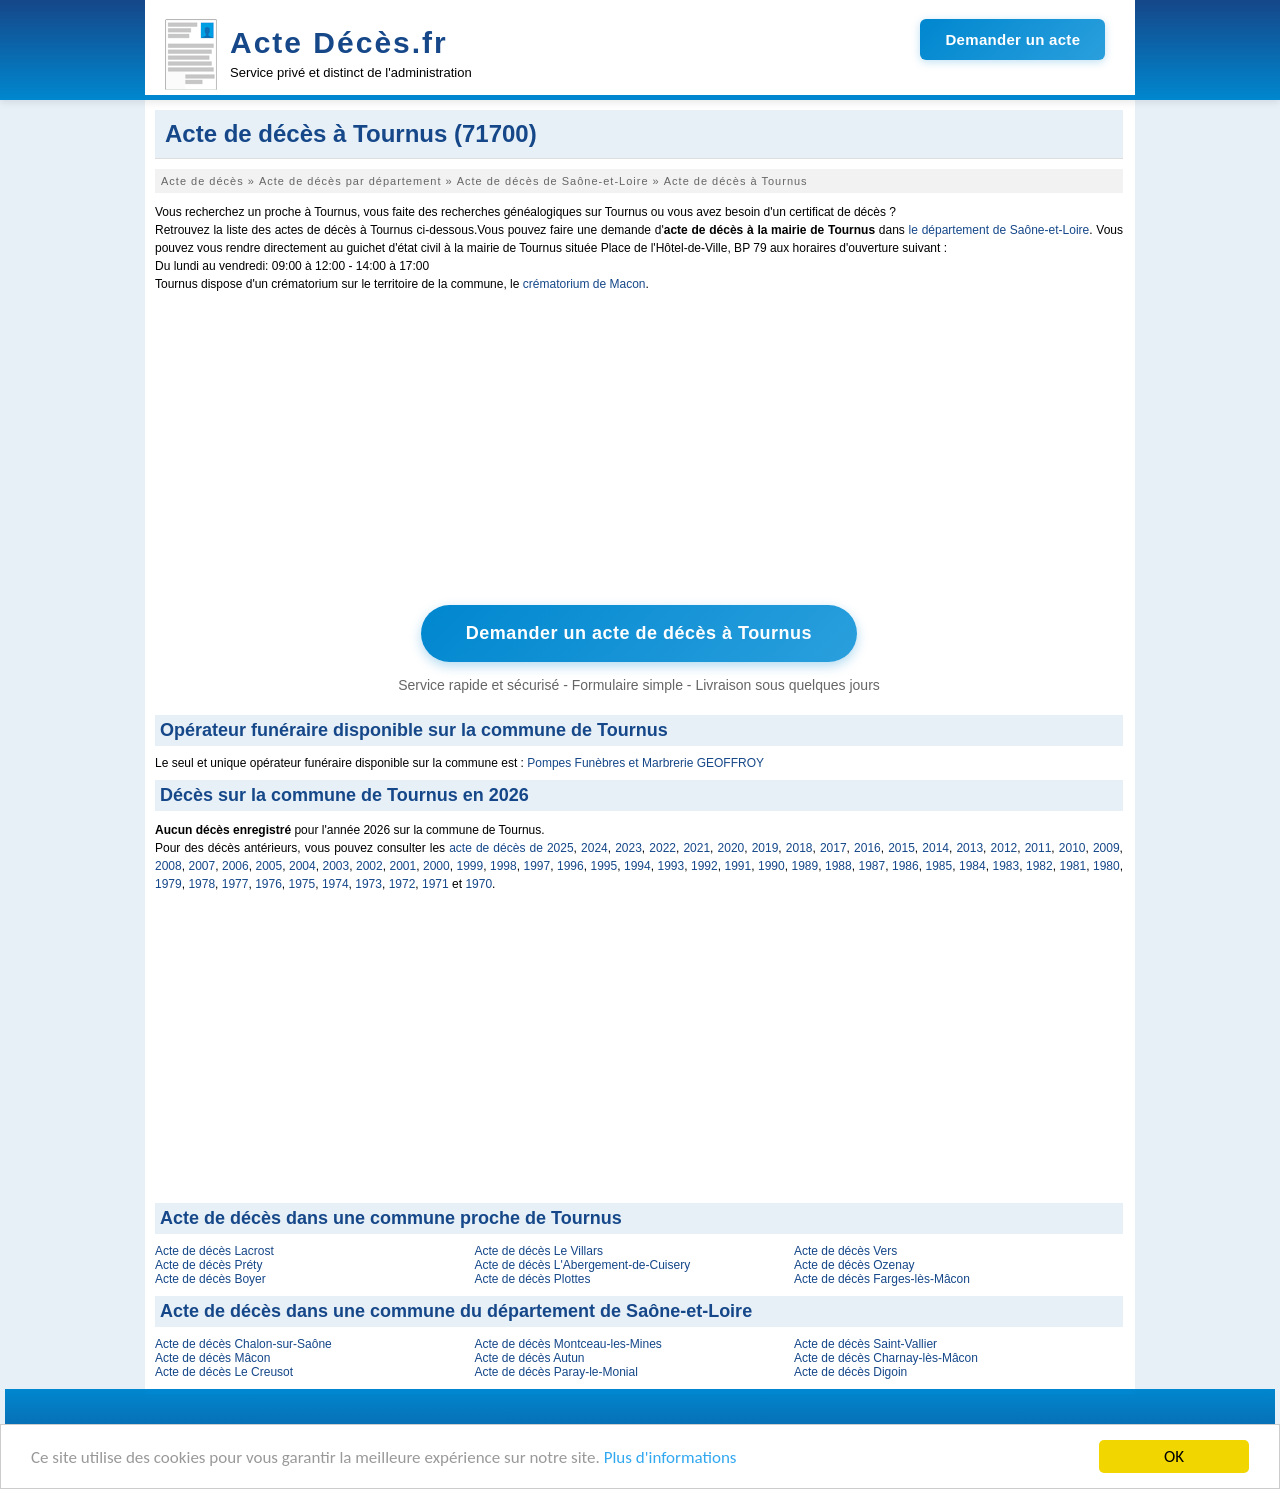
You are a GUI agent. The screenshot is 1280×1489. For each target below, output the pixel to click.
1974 (335, 884)
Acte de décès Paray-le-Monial (555, 1372)
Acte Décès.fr (339, 42)
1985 (939, 866)
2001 (403, 866)
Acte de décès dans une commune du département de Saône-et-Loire (456, 1311)
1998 (503, 866)
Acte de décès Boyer (210, 1279)
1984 (972, 866)
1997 (537, 866)
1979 (168, 884)
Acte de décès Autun (529, 1358)
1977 (235, 884)
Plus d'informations (670, 1457)
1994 (637, 866)
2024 (594, 848)
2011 (1038, 848)
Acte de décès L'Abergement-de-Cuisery (582, 1265)
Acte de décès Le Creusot (224, 1372)
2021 (696, 848)
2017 (833, 848)
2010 (1072, 848)
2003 (336, 866)
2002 (369, 866)
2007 (202, 866)
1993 (671, 866)
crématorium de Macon (584, 284)
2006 (235, 866)
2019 (765, 848)
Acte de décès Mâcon (212, 1358)
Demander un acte (1012, 39)
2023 (628, 848)
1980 (1106, 866)
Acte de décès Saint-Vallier (865, 1344)
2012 (1004, 848)
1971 (435, 884)
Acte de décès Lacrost (214, 1251)
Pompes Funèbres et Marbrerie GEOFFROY (645, 763)
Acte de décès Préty (208, 1265)
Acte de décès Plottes (532, 1279)
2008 (168, 866)
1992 (704, 866)
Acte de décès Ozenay (854, 1265)
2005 (269, 866)
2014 (935, 848)
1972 (402, 884)
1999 (470, 866)
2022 (662, 848)
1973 (368, 884)
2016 (867, 848)
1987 (872, 866)
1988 (838, 866)
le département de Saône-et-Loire (999, 230)
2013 (969, 848)
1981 (1073, 866)
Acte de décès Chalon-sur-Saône (243, 1344)
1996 (570, 866)
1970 (478, 884)
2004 (302, 866)
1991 (738, 866)
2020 (731, 848)
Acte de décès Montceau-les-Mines (567, 1344)
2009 (1106, 848)
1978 (201, 884)
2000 (436, 866)
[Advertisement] (639, 453)
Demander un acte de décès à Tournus (639, 633)
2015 (901, 848)
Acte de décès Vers (845, 1251)
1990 (771, 866)
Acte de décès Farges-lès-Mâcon (882, 1279)
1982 (1039, 866)
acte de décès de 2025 (511, 848)
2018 (799, 848)
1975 (302, 884)
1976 (268, 884)
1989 (805, 866)
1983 (1006, 866)
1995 (604, 866)
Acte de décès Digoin (850, 1372)
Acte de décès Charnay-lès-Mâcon (886, 1358)
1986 (905, 866)
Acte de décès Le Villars (538, 1251)
